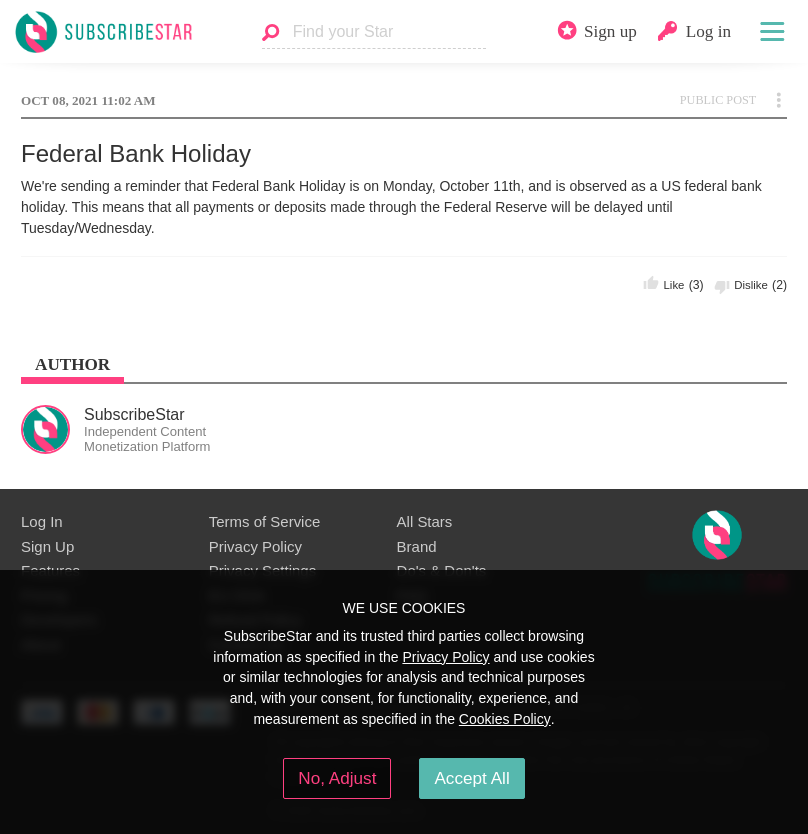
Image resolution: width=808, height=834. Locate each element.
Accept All (471, 778)
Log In (42, 521)
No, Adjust (337, 778)
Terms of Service (264, 521)
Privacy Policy (255, 546)
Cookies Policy (505, 719)
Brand (417, 546)
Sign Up (47, 546)
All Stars (425, 521)
